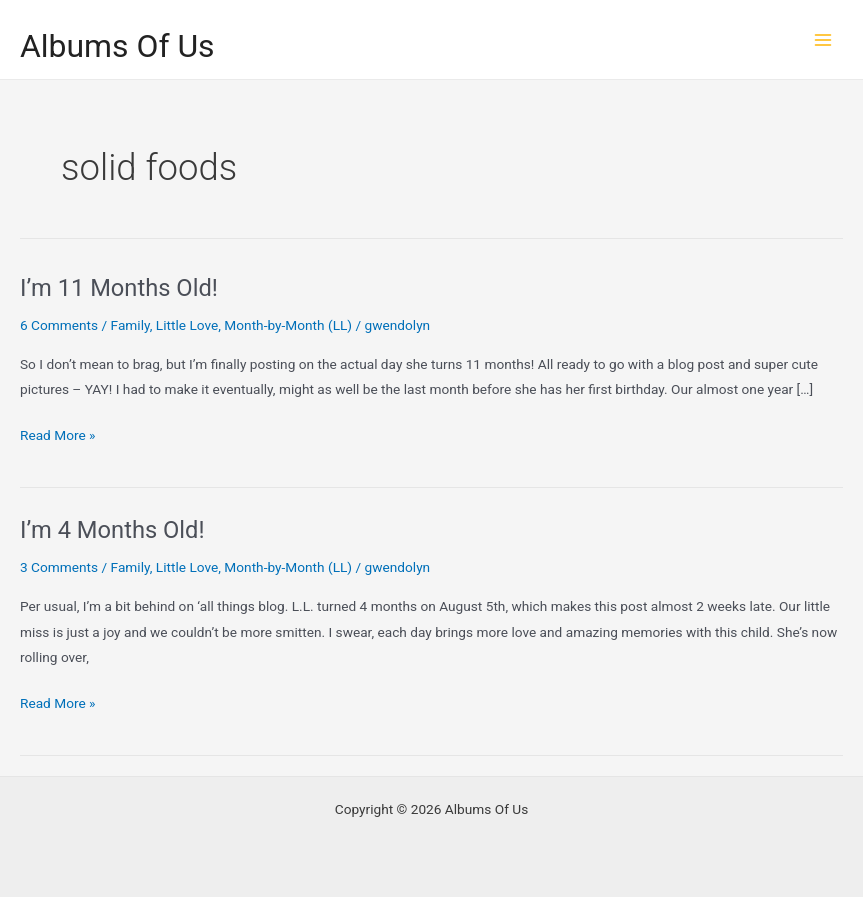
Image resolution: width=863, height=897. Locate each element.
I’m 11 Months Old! (119, 288)
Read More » (58, 435)
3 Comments (59, 567)
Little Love (187, 325)
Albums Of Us (117, 46)
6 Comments (59, 325)
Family (130, 325)
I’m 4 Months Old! (112, 530)
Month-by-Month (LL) (288, 325)
